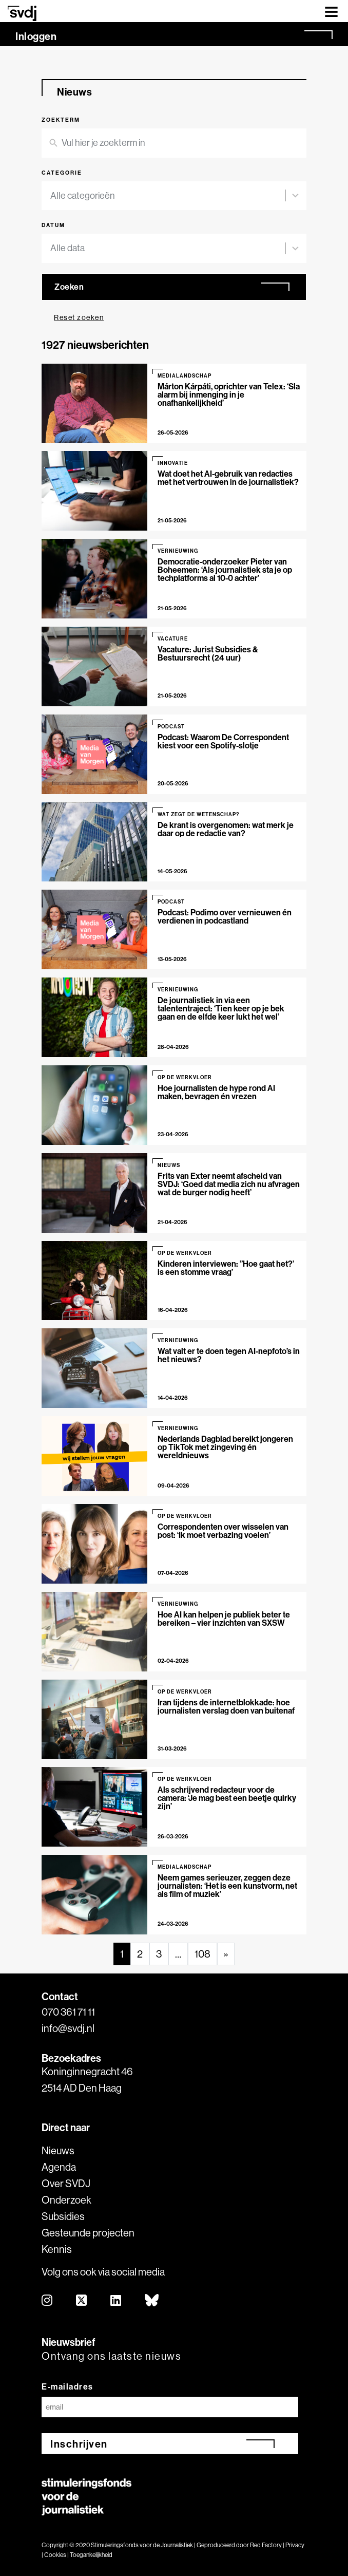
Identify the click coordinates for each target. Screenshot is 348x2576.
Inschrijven (79, 2443)
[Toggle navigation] (331, 11)
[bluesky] (152, 2301)
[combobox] (167, 196)
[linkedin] (116, 2301)
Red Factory (266, 2545)
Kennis (57, 2249)
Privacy (294, 2545)
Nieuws (58, 2150)
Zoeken (69, 286)
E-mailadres (67, 2386)
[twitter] (82, 2301)
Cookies (55, 2555)
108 (202, 1953)
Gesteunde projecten (88, 2232)
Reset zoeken (79, 317)
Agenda (59, 2166)
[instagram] (47, 2301)
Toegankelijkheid (91, 2555)
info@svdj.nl (68, 2028)
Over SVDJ (66, 2183)
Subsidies (63, 2216)
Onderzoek (66, 2199)
